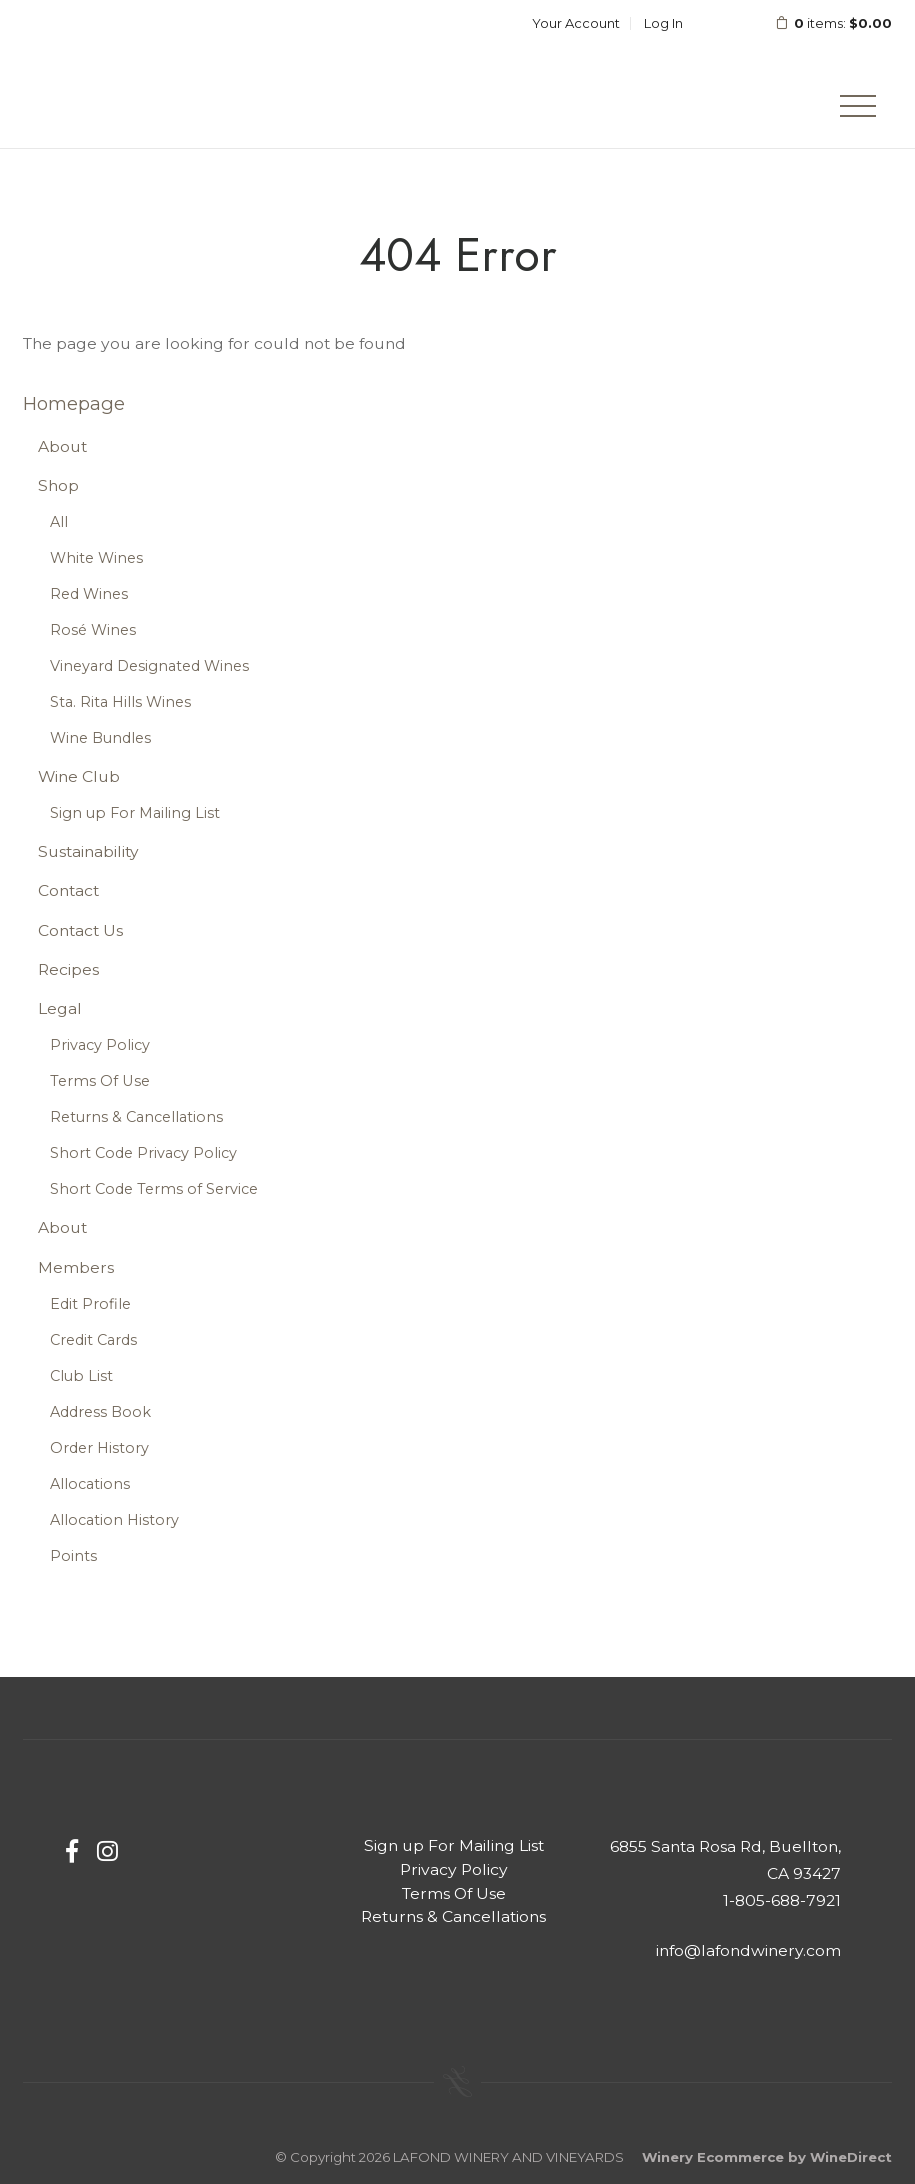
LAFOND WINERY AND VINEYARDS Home (153, 74)
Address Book (100, 1412)
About (62, 446)
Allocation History (114, 1520)
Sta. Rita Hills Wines (120, 702)
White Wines (96, 558)
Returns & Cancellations (136, 1117)
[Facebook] (72, 1851)
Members (76, 1267)
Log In (663, 23)
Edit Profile (90, 1304)
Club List (81, 1376)
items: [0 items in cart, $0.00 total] (820, 23)
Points (73, 1556)
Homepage (74, 403)
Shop (58, 485)
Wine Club (79, 776)
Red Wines (89, 594)
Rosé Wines (93, 630)
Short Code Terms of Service (154, 1189)
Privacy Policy (100, 1045)
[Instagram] (107, 1851)
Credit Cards (93, 1340)
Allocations (90, 1484)
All (59, 522)
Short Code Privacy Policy (143, 1153)
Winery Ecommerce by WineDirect (767, 2157)
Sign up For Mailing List (135, 813)
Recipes (68, 969)
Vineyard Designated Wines (149, 666)
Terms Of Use (100, 1081)
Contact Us (80, 930)
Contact (68, 890)
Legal (60, 1008)
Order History (99, 1448)
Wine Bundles (100, 738)
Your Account (576, 23)
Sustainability (88, 851)
